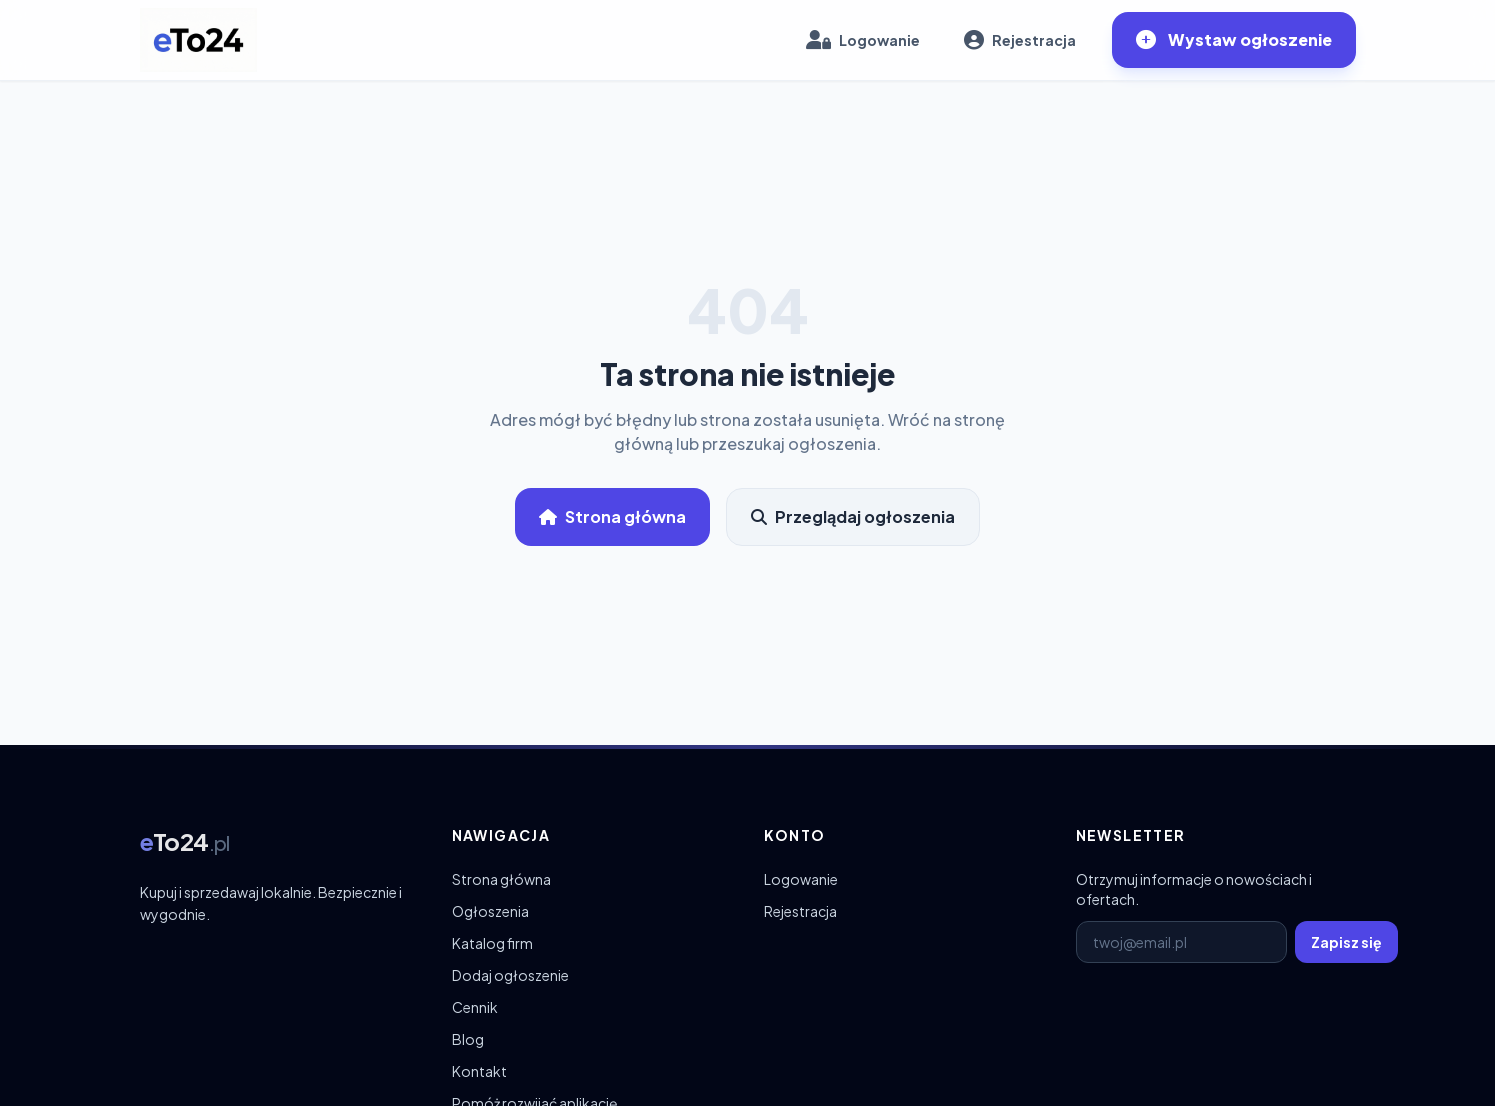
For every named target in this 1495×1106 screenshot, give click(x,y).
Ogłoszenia (490, 911)
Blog (468, 1039)
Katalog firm (492, 943)
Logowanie (801, 879)
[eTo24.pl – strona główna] (198, 40)
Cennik (475, 1007)
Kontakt (479, 1071)
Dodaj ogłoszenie (510, 975)
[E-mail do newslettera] (1181, 942)
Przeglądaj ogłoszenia (853, 516)
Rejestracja (800, 911)
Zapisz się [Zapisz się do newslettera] (1346, 942)
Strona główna (612, 516)
